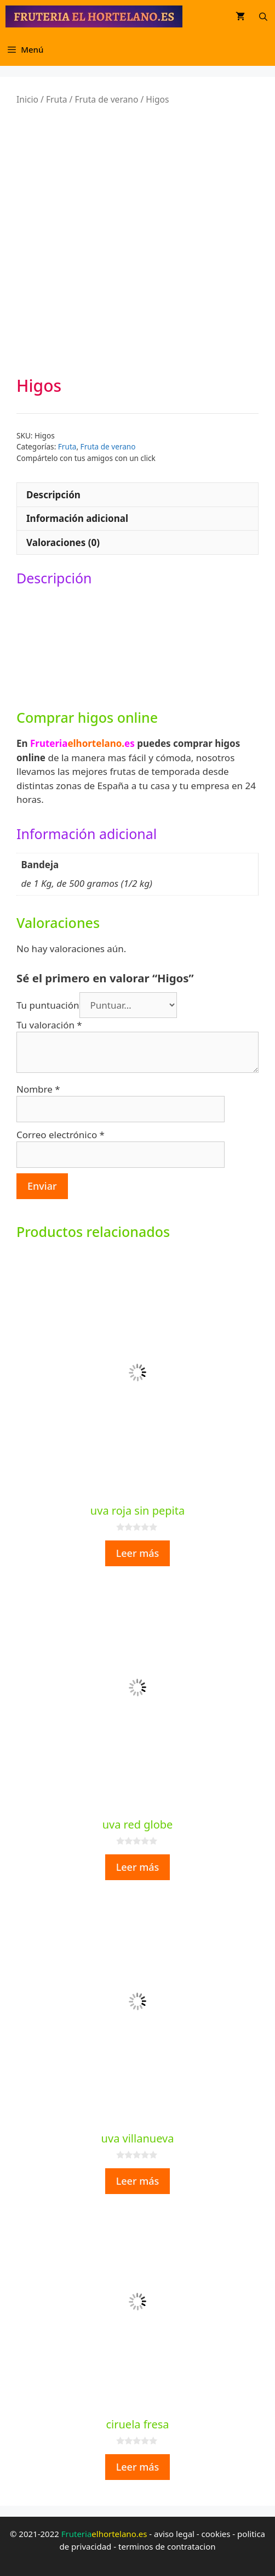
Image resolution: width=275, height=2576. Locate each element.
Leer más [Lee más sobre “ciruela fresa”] (137, 2466)
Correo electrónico (60, 1134)
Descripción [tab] (53, 494)
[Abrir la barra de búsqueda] (263, 16)
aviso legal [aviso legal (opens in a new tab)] (174, 2533)
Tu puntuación (47, 1005)
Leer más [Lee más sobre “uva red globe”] (137, 1867)
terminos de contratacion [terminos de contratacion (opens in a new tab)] (167, 2546)
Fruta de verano (106, 99)
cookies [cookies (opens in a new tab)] (216, 2533)
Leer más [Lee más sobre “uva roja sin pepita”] (137, 1553)
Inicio (27, 99)
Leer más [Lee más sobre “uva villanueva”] (137, 2180)
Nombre (38, 1089)
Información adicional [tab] (77, 518)
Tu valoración (49, 1025)
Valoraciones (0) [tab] (63, 542)
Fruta (56, 99)
